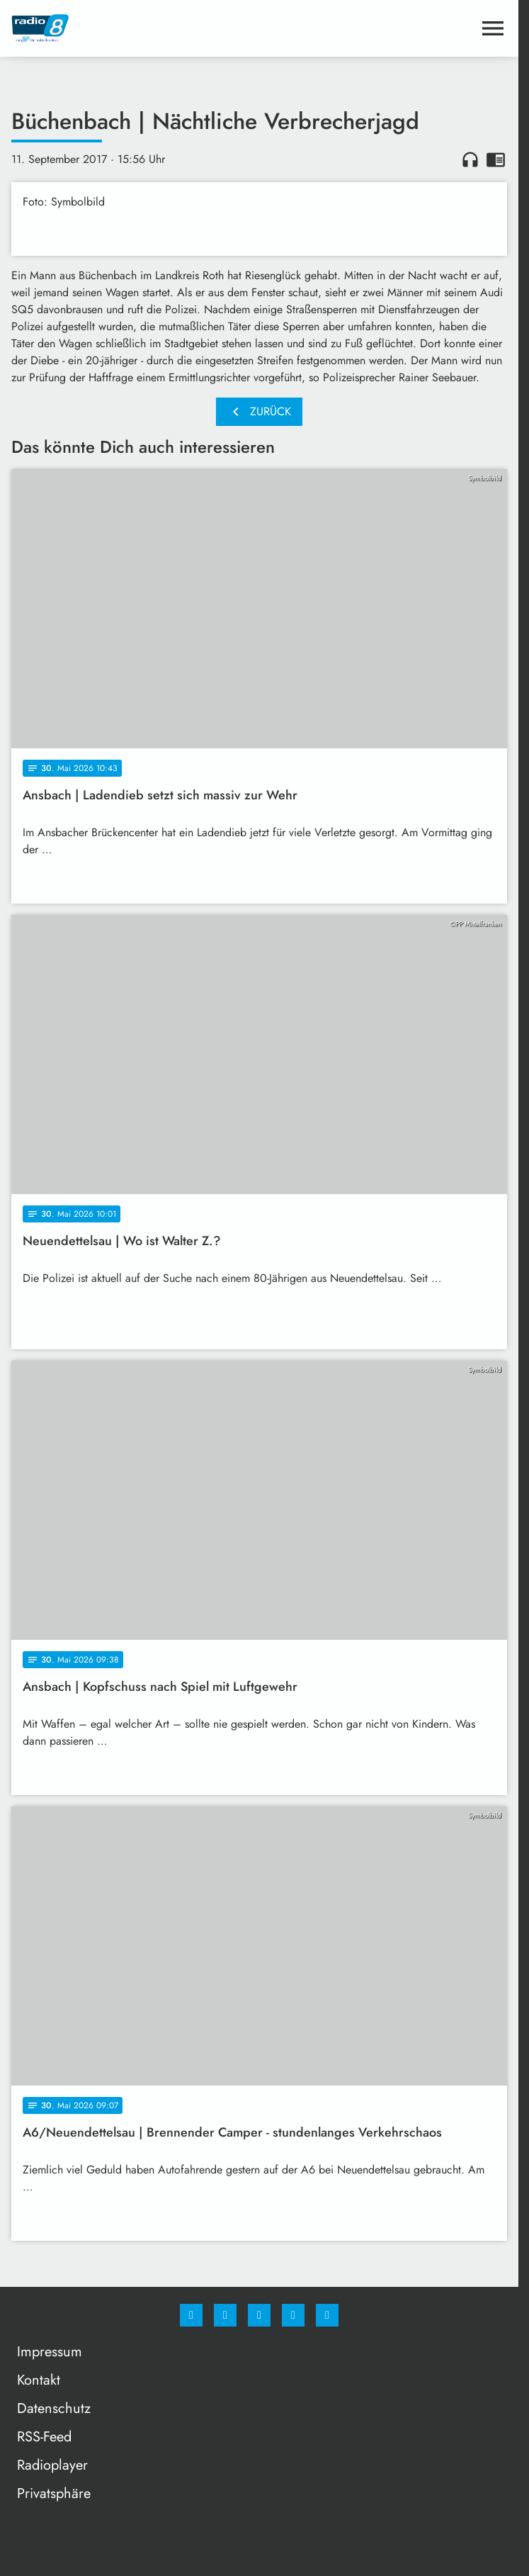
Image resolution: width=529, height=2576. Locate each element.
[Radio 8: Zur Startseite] (135, 28)
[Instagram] (225, 2315)
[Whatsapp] (259, 2315)
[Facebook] (191, 2315)
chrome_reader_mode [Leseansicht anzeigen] (496, 159)
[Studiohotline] (293, 2315)
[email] (327, 2315)
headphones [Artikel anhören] (470, 159)
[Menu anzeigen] (493, 28)
